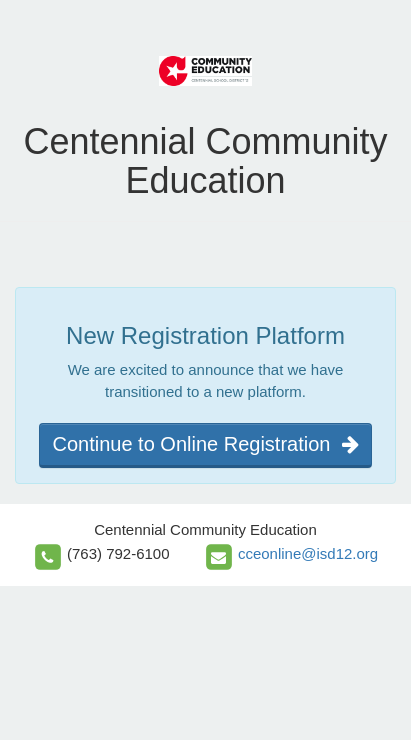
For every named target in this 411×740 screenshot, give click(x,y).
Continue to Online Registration (205, 444)
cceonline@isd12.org (308, 553)
